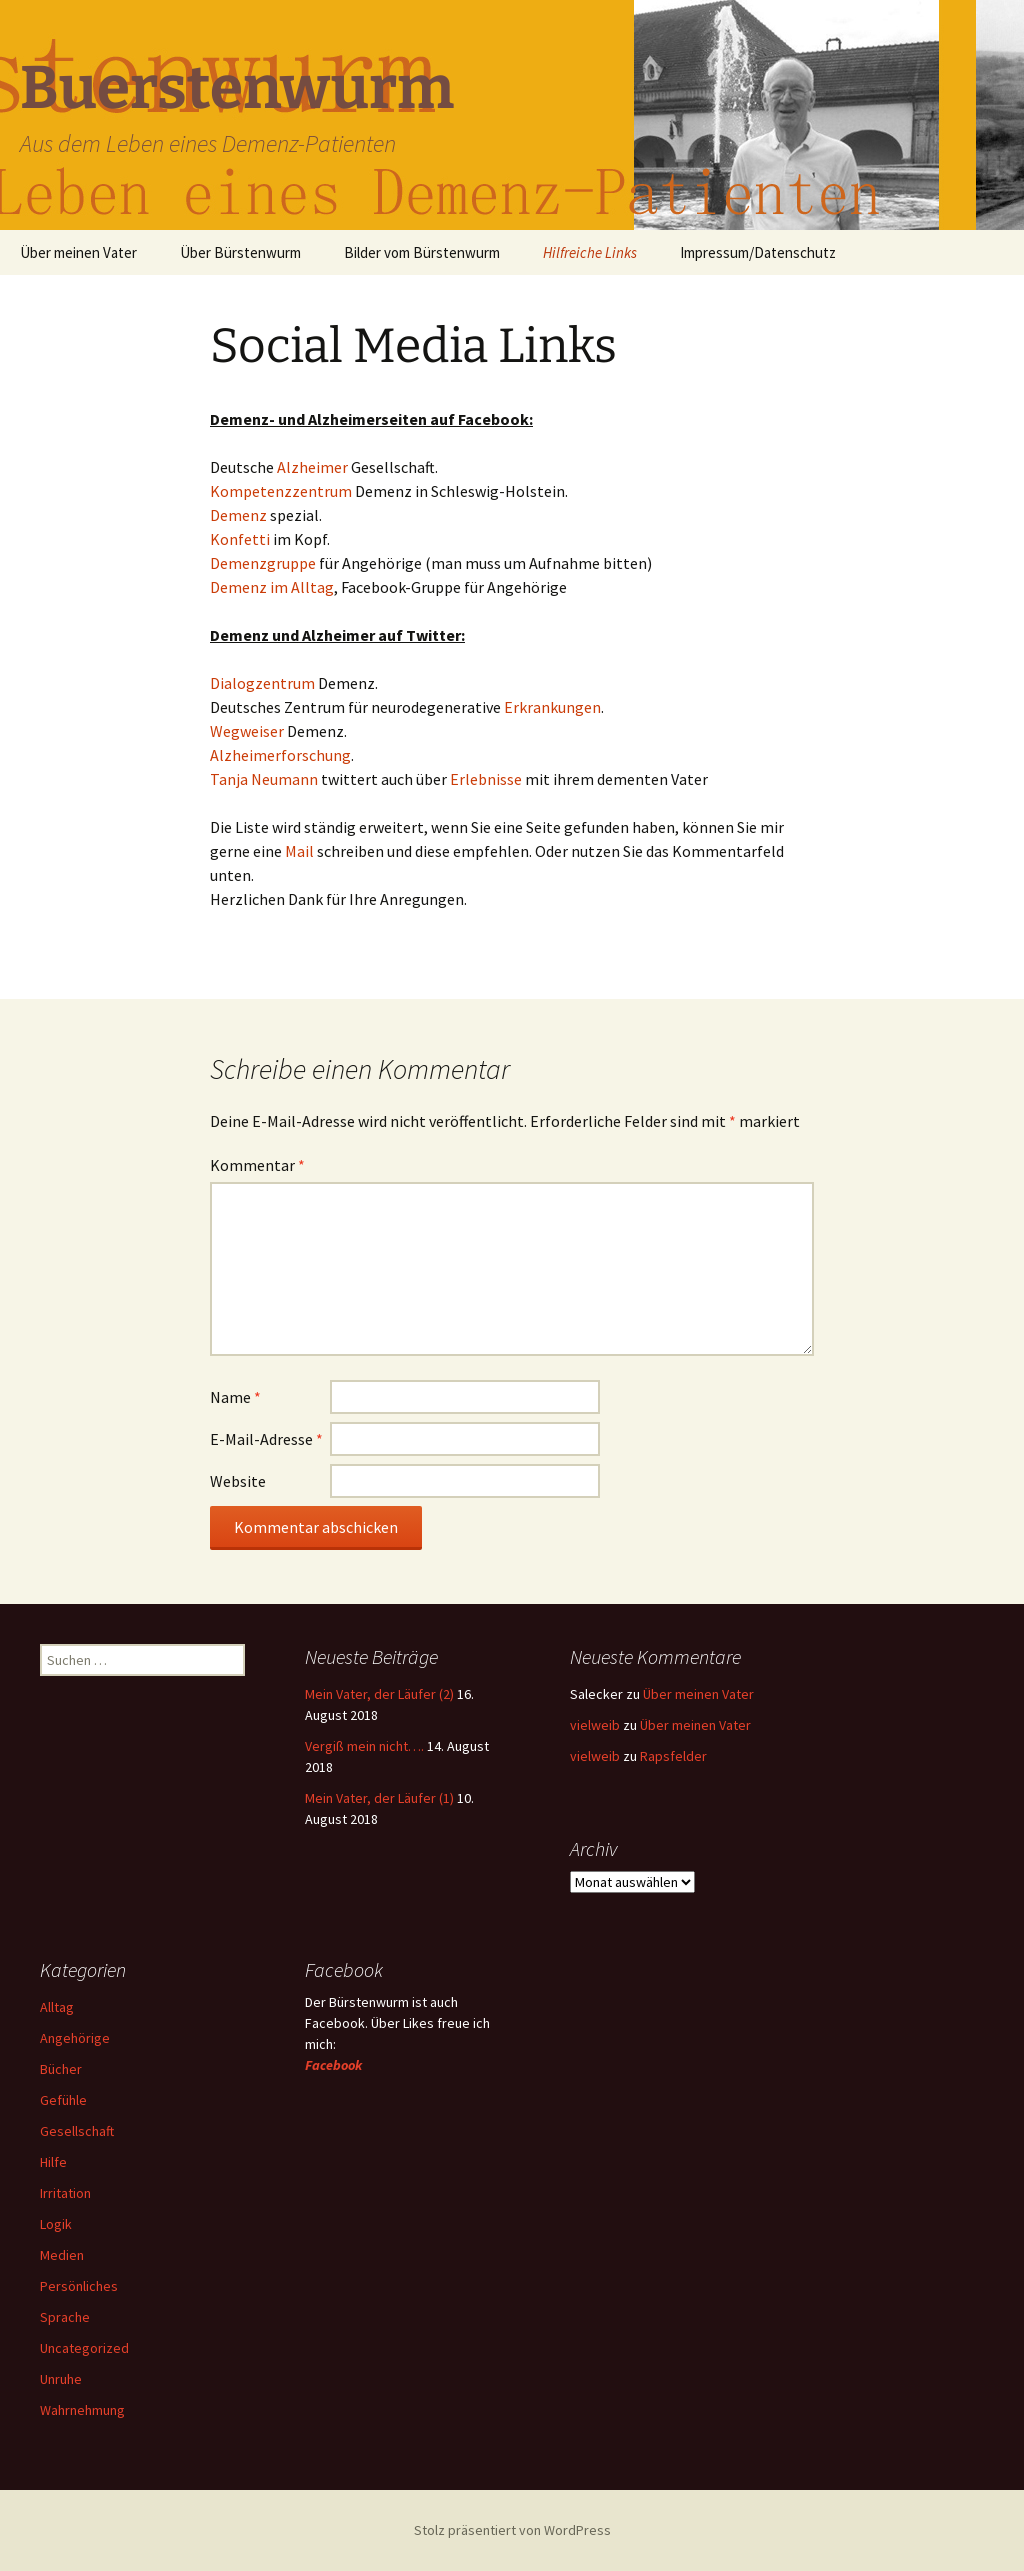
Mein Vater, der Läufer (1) (379, 1798)
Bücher (61, 2069)
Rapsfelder (673, 1756)
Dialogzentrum (264, 683)
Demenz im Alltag (272, 587)
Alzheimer (314, 467)
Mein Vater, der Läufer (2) (379, 1694)
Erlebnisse (486, 779)
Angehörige (75, 2038)
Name (235, 1397)
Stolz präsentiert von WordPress (512, 2530)
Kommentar (257, 1165)
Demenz (240, 515)
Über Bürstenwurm (240, 252)
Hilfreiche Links (590, 252)
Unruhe (61, 2379)
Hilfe (53, 2162)
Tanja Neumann (264, 779)
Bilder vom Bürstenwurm (422, 252)
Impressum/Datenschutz (758, 252)
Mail (301, 851)
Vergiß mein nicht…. (364, 1746)
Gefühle (63, 2100)
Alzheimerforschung (280, 755)
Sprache (65, 2317)
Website (238, 1481)
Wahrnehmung (82, 2410)
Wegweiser (248, 731)
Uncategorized (84, 2348)
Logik (56, 2224)
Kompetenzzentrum (282, 491)
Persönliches (79, 2286)
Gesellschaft (77, 2131)
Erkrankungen (552, 707)
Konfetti (241, 539)
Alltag (57, 2007)
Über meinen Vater (78, 252)
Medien (62, 2255)
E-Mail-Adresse (266, 1439)
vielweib (595, 1725)
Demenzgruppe (264, 563)
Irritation (65, 2193)
